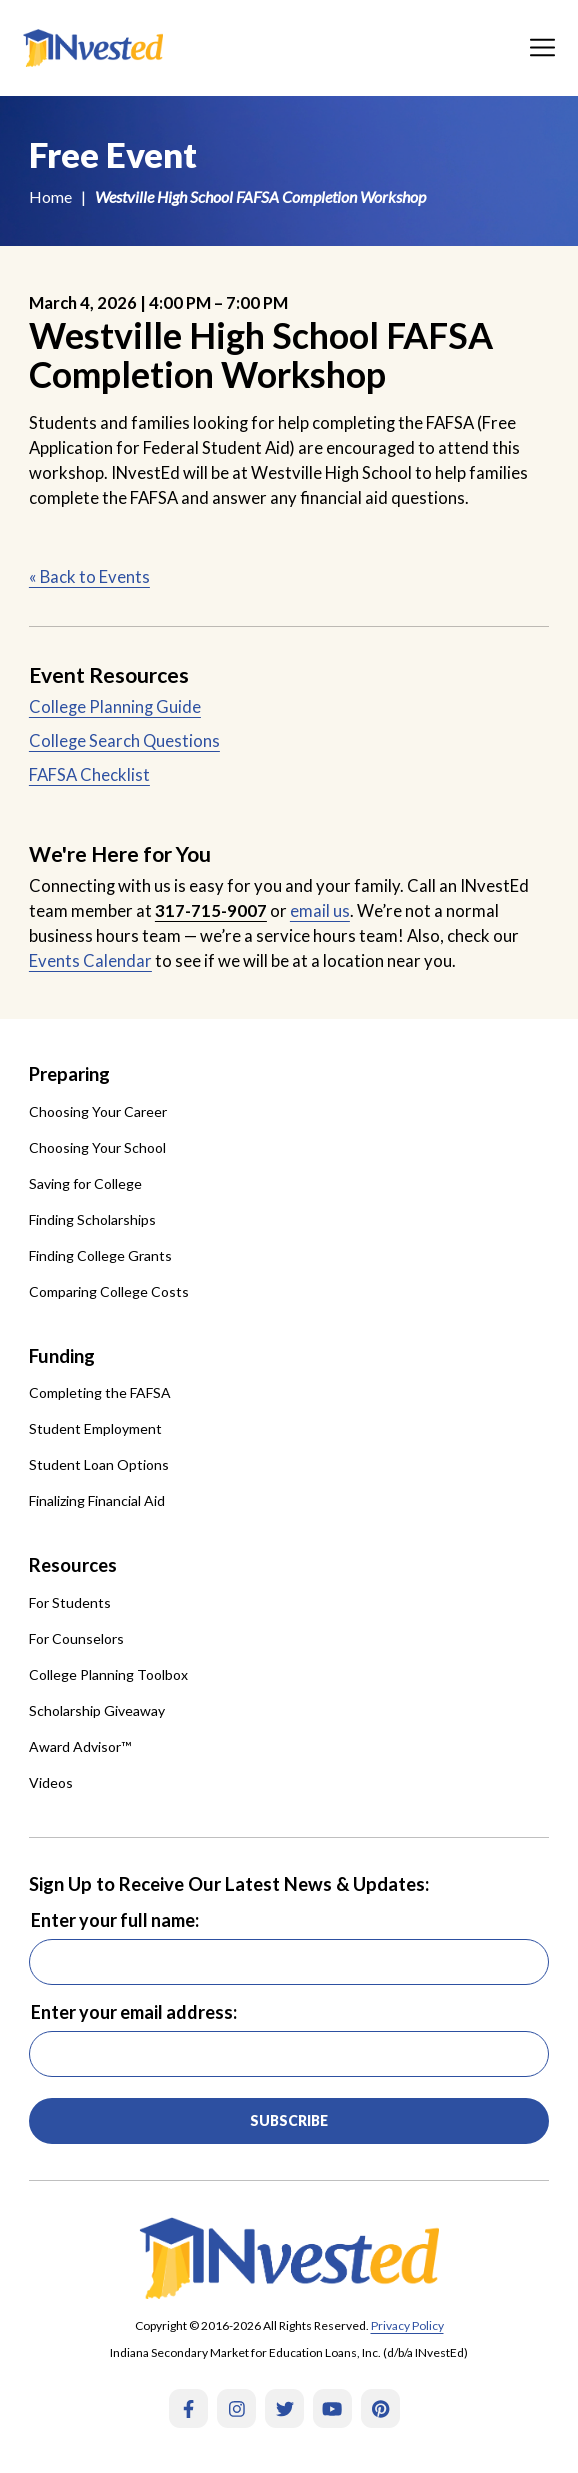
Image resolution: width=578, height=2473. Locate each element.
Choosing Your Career (98, 1111)
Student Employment (95, 1428)
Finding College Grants (100, 1255)
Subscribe (289, 2120)
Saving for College (85, 1183)
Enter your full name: (115, 1920)
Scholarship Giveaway (97, 1710)
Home (50, 196)
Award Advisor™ (80, 1746)
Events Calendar (90, 961)
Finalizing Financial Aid (97, 1500)
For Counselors (76, 1638)
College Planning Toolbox (108, 1674)
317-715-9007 (211, 911)
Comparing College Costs (109, 1291)
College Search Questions (124, 741)
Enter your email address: (134, 2012)
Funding (62, 1356)
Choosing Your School (97, 1147)
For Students (70, 1602)
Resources (73, 1565)
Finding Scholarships (92, 1219)
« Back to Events (89, 577)
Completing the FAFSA (100, 1392)
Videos (51, 1782)
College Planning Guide (115, 707)
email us (320, 911)
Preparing (69, 1074)
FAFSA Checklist (89, 775)
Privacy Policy (407, 2325)
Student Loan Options (99, 1464)
